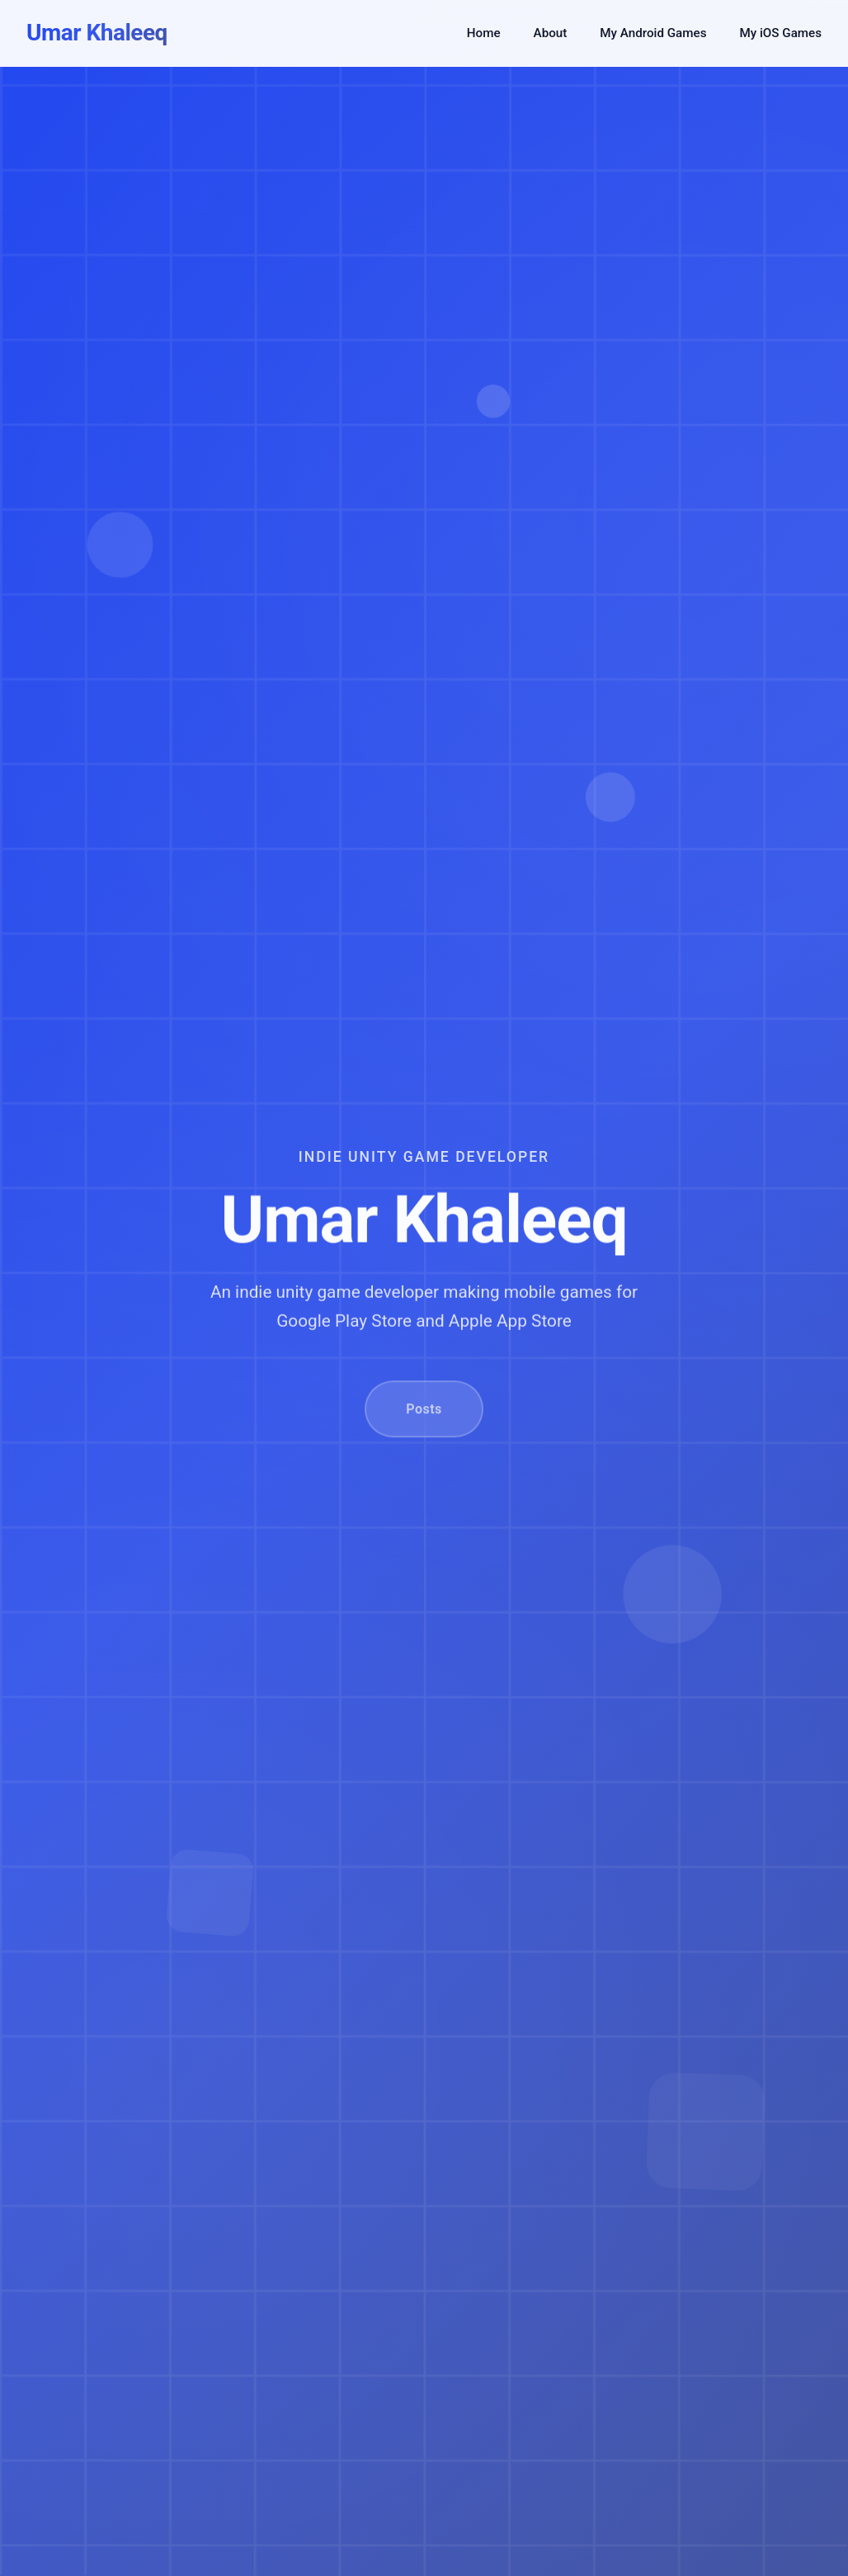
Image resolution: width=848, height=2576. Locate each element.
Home (484, 33)
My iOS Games (780, 33)
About (551, 33)
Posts (424, 1425)
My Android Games (653, 33)
